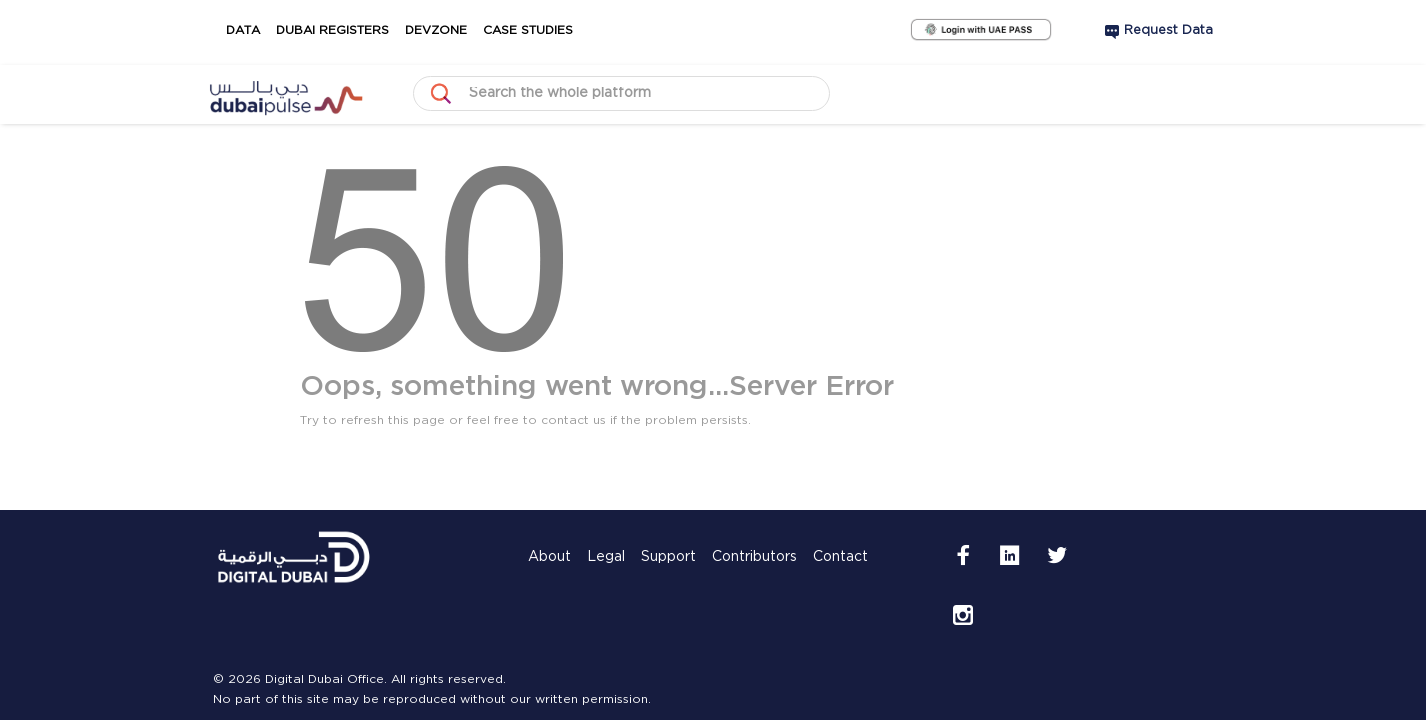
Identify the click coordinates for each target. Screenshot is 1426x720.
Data (231, 31)
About (549, 604)
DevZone (458, 31)
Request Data (1168, 30)
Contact (840, 604)
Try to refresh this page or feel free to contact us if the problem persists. (525, 420)
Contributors (754, 604)
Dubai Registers (337, 31)
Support (668, 604)
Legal (606, 604)
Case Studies (565, 31)
